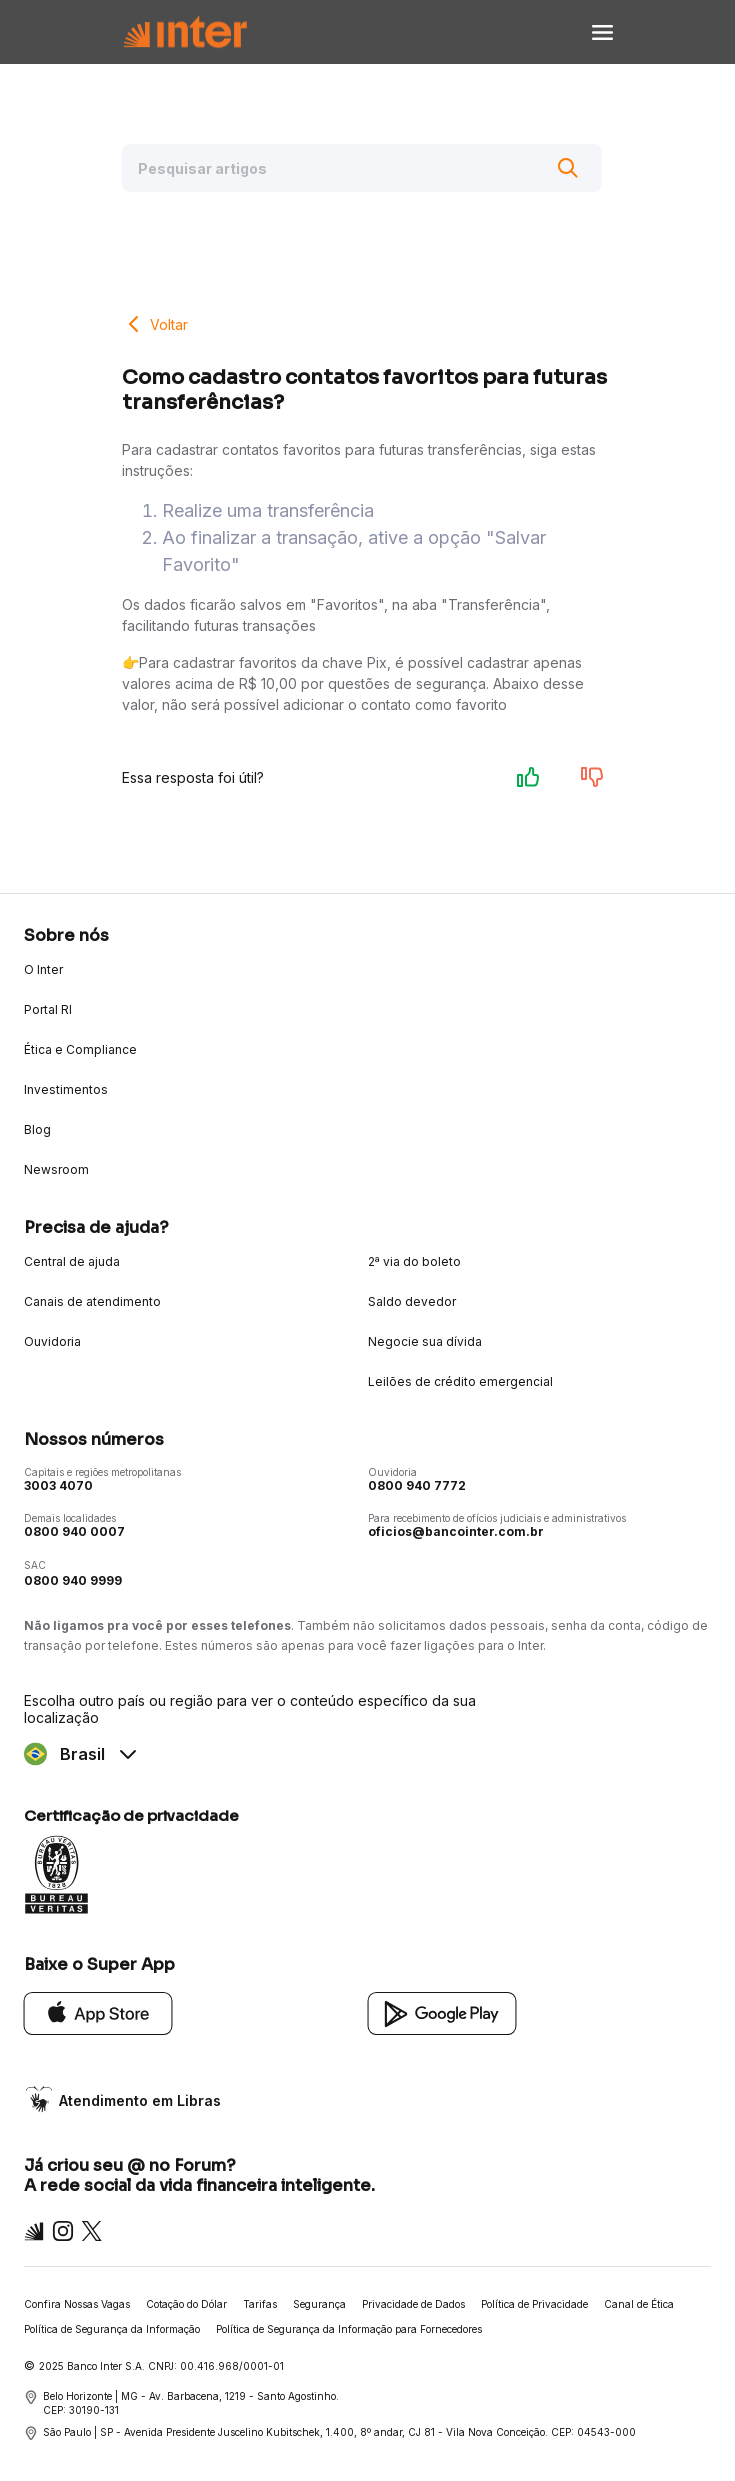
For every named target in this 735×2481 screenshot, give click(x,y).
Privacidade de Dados (413, 2304)
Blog (37, 1129)
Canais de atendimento (92, 1301)
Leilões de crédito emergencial (460, 1381)
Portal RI (48, 1009)
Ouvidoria (52, 1341)
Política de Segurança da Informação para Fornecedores (349, 2329)
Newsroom (56, 1169)
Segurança (319, 2304)
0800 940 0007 (74, 1531)
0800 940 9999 (73, 1580)
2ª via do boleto (414, 1261)
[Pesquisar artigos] (362, 168)
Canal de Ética (639, 2304)
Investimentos (66, 1089)
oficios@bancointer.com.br (456, 1531)
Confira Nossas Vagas (77, 2304)
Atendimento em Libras (140, 2100)
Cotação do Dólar (186, 2304)
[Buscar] (568, 168)
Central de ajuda (72, 1261)
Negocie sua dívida (425, 1341)
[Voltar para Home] (185, 32)
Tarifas (260, 2304)
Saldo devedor (412, 1301)
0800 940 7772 (417, 1485)
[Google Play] (442, 2012)
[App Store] (98, 2012)
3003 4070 (58, 1485)
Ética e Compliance (80, 1049)
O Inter (43, 969)
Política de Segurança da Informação (112, 2329)
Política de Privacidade (534, 2304)
